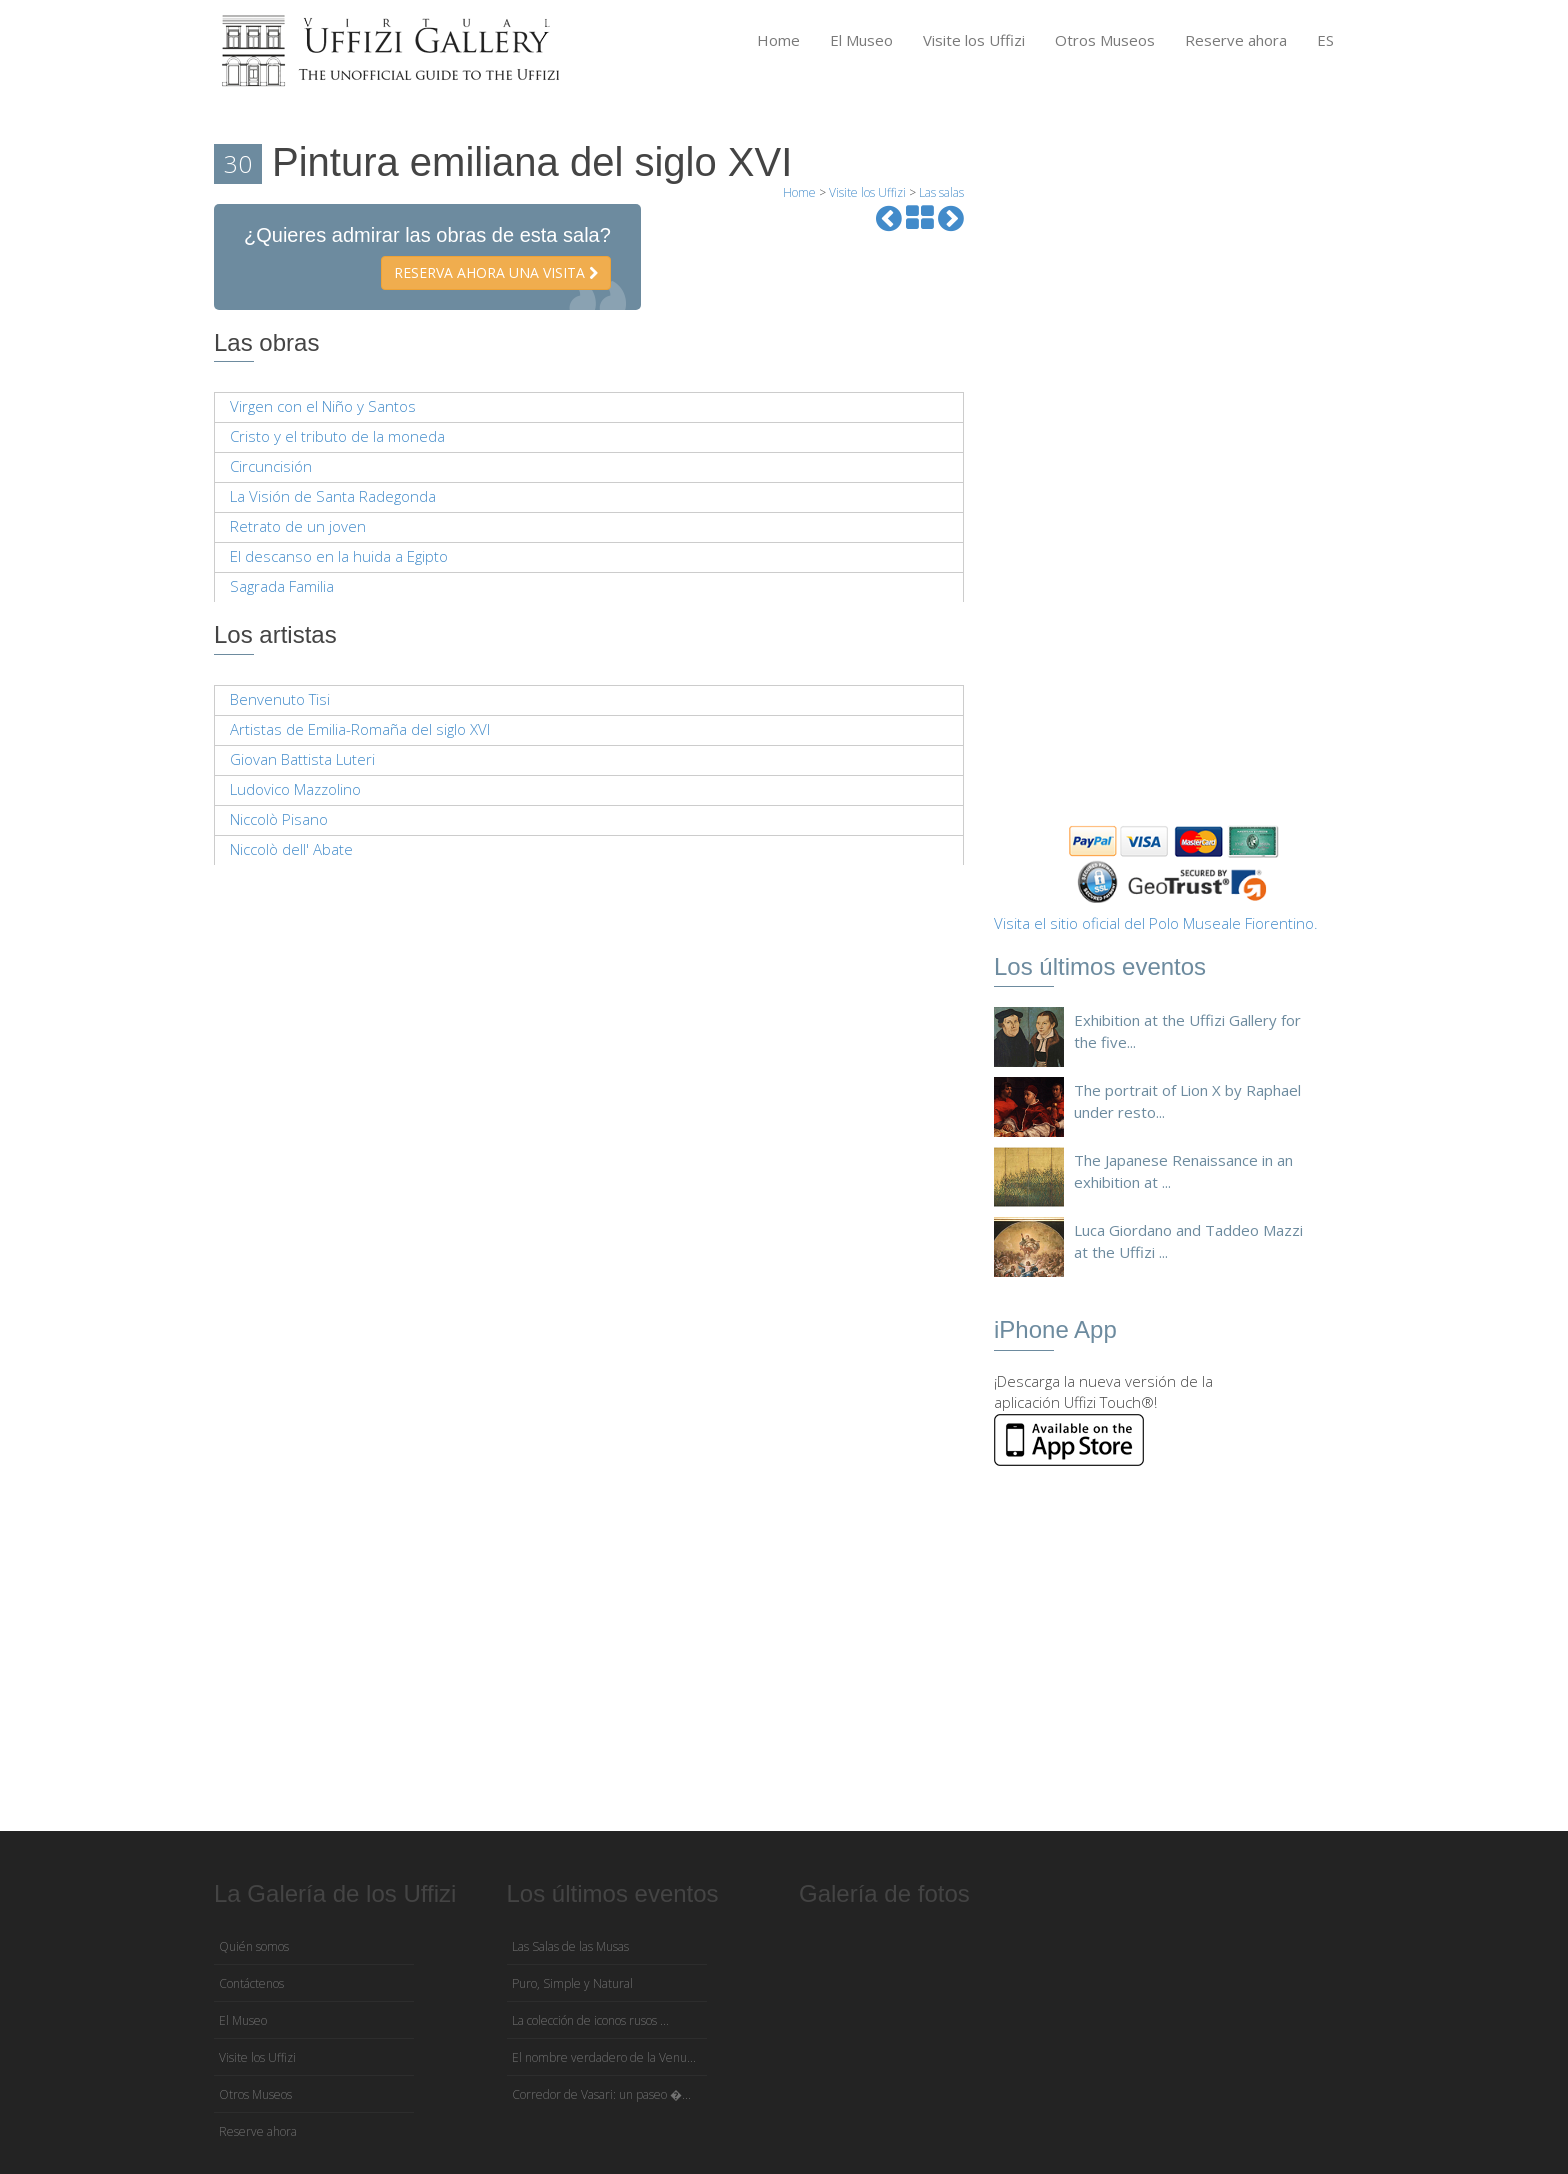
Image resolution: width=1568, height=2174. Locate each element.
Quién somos (254, 1946)
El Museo (861, 40)
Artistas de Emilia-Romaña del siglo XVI (360, 729)
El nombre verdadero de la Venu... (604, 2057)
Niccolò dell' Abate (291, 849)
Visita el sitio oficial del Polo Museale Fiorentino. (1156, 923)
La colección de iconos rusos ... (590, 2020)
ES (1325, 40)
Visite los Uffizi (974, 40)
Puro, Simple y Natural (572, 1983)
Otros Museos (1105, 40)
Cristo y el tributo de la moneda (337, 436)
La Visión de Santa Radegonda (333, 496)
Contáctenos (251, 1983)
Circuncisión (271, 466)
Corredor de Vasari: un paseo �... (601, 2094)
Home (778, 40)
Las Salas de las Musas (570, 1946)
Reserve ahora (1236, 40)
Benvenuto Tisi (280, 699)
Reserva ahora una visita (496, 272)
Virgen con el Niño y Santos (323, 406)
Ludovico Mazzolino (295, 789)
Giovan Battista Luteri (302, 759)
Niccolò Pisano (279, 819)
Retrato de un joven (298, 526)
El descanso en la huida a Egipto (339, 556)
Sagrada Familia (282, 586)
